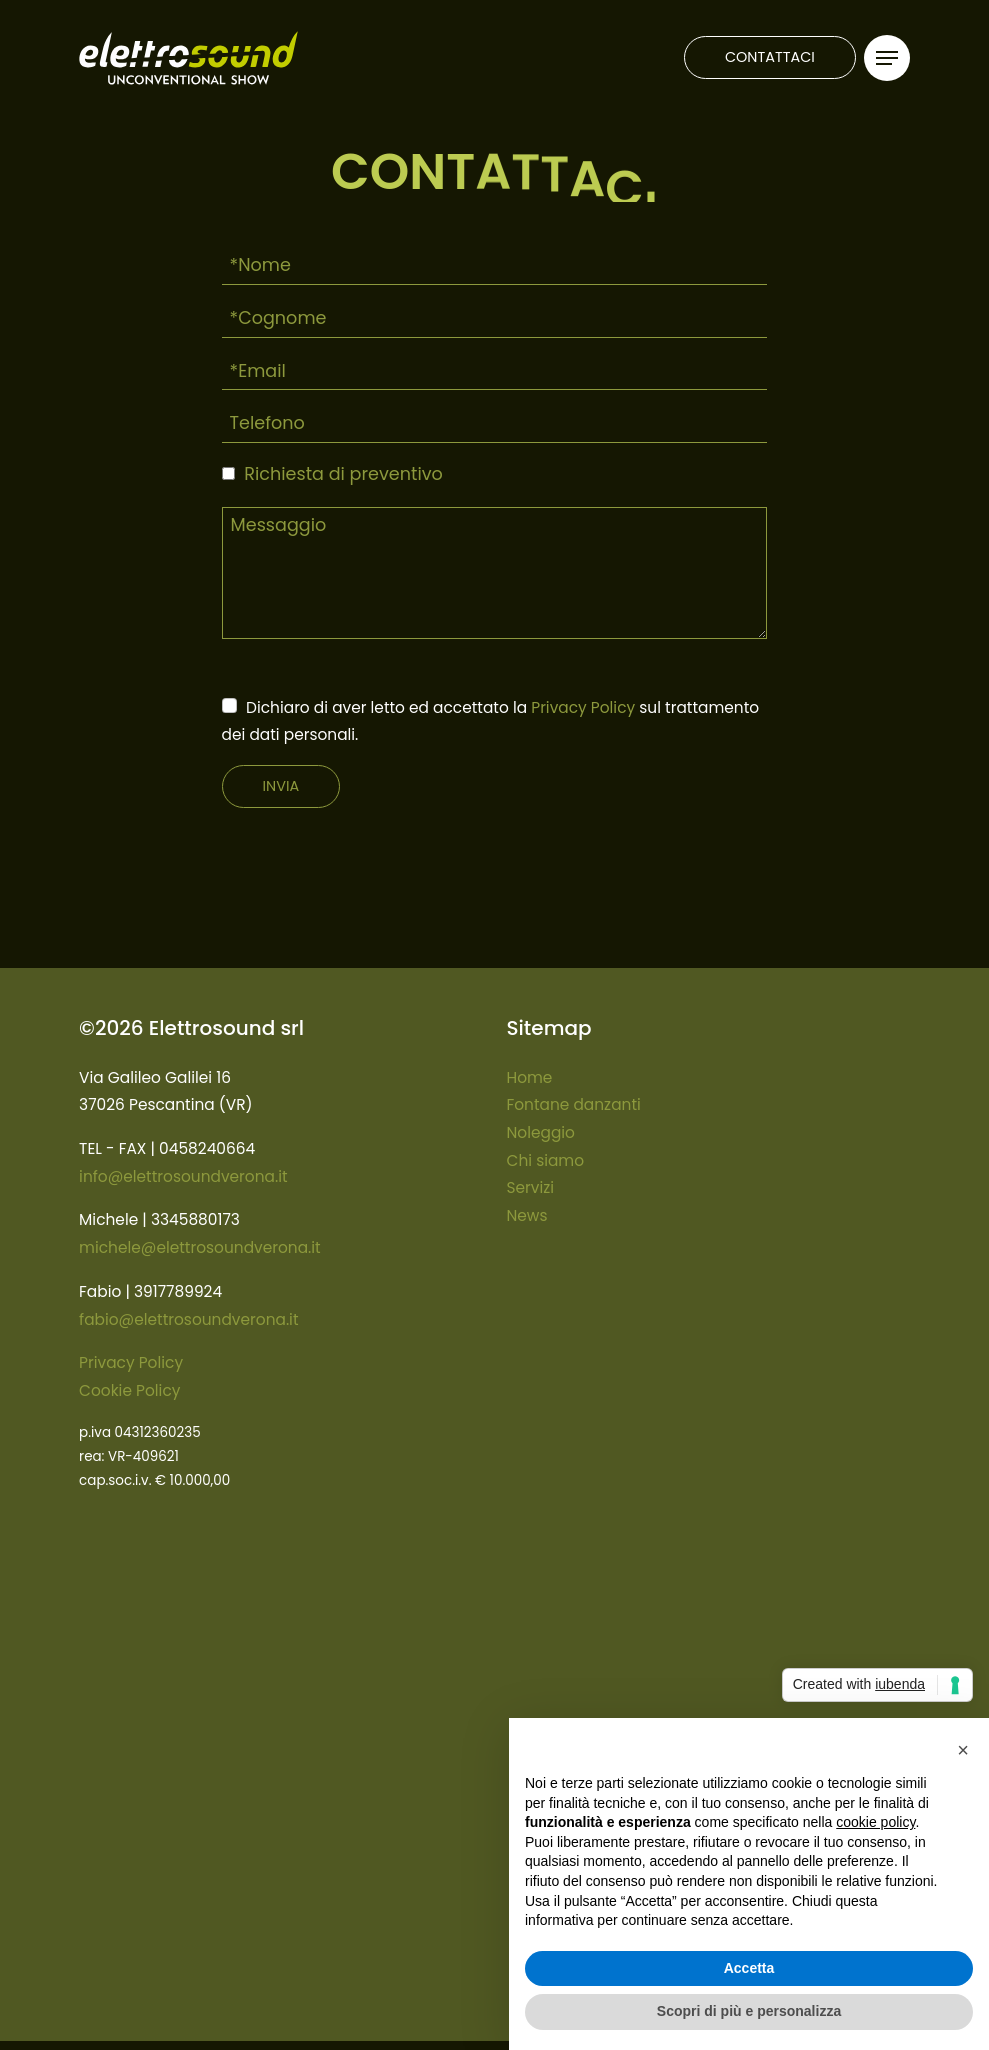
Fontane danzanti (574, 1104)
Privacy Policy (583, 707)
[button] (963, 1750)
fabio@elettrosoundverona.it (188, 1319)
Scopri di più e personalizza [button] (749, 2011)
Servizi (531, 1187)
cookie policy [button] (875, 1822)
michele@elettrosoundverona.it (200, 1247)
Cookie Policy (129, 1390)
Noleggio (541, 1132)
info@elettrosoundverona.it (183, 1176)
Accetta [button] (749, 1968)
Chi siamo (546, 1160)
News (527, 1215)
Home (530, 1077)
